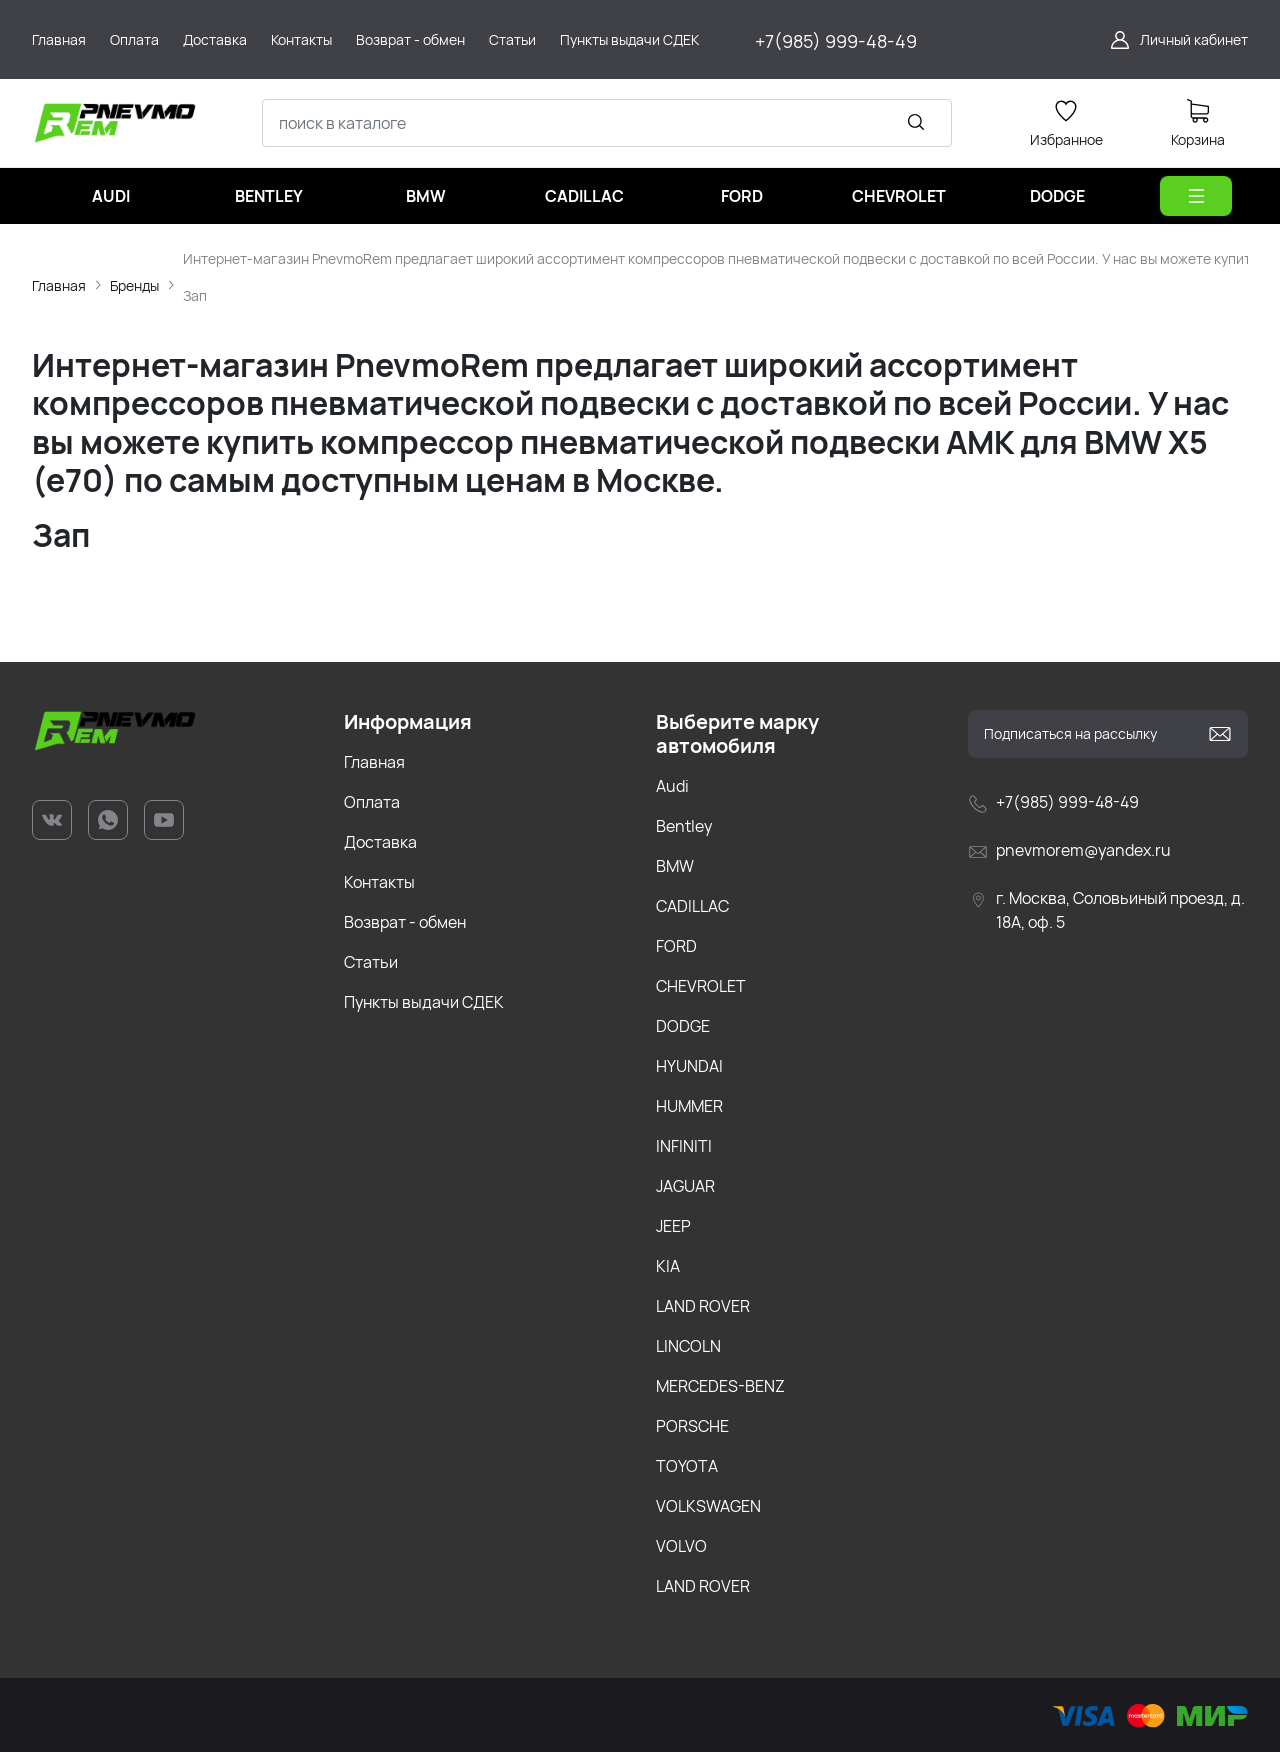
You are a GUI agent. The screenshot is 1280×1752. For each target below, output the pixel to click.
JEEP (673, 1226)
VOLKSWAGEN (708, 1506)
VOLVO (681, 1546)
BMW (675, 866)
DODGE (683, 1026)
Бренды (134, 285)
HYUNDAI (689, 1066)
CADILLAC (692, 906)
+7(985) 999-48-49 (836, 41)
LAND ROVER (703, 1306)
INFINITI (684, 1146)
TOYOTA (687, 1466)
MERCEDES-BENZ (720, 1386)
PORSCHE (692, 1426)
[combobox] (607, 123)
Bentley (684, 826)
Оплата (372, 802)
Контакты (379, 882)
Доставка (380, 842)
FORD (676, 946)
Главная (59, 285)
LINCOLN (688, 1346)
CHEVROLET (701, 986)
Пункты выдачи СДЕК (424, 1002)
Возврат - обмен (405, 922)
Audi (672, 786)
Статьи (371, 962)
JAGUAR (685, 1186)
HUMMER (689, 1106)
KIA (668, 1266)
